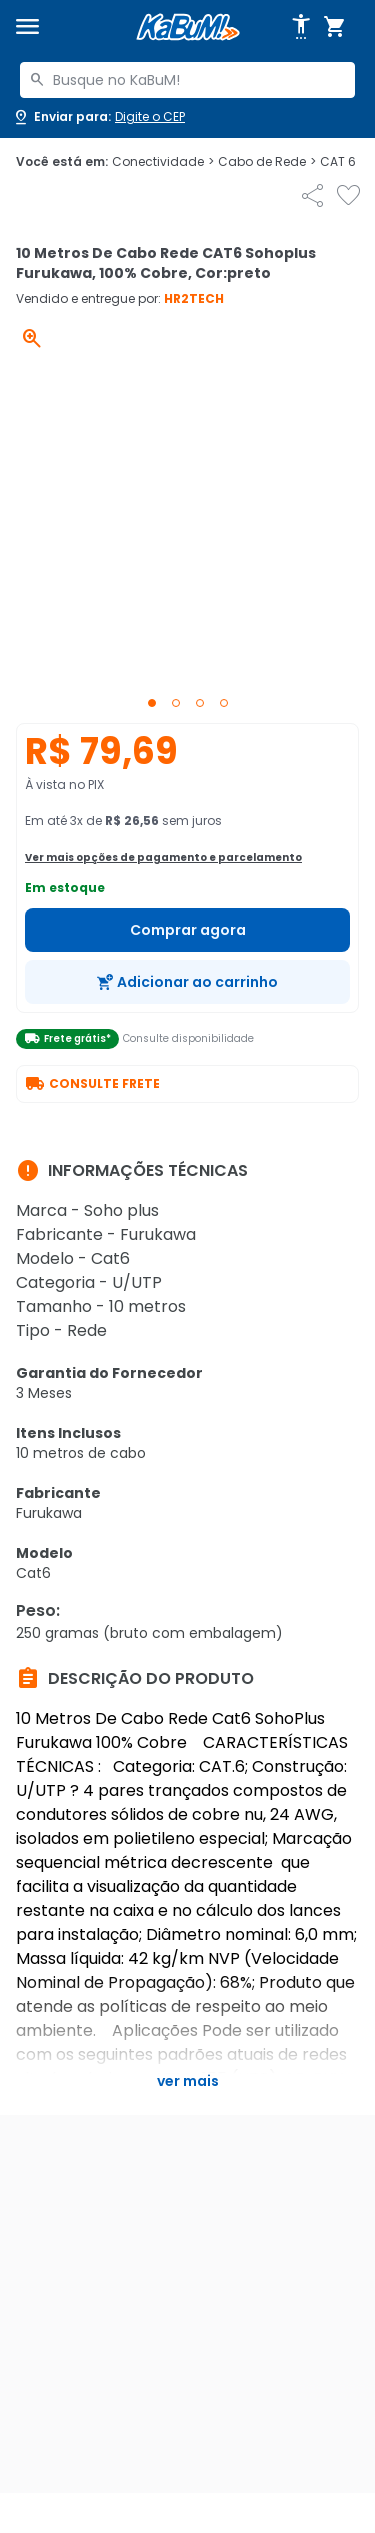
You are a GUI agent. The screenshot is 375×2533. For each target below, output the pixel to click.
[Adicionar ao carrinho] (187, 982)
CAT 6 (343, 162)
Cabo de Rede (267, 162)
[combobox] (187, 80)
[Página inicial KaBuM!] (188, 27)
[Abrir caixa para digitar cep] (98, 117)
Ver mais (188, 2081)
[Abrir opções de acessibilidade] (301, 27)
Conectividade (163, 162)
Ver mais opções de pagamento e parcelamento (163, 857)
